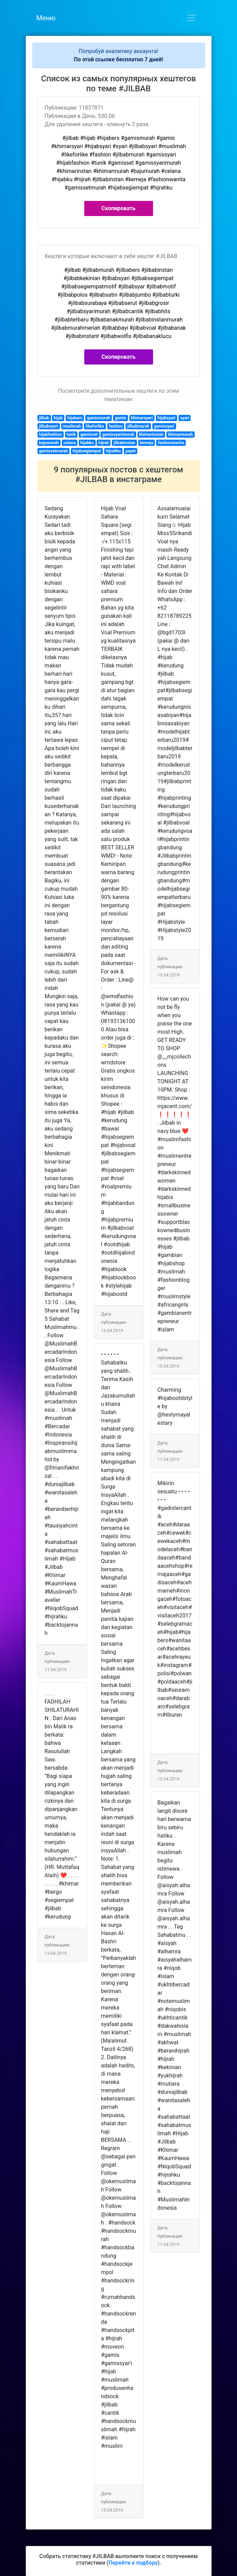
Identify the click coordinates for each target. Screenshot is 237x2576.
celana (69, 442)
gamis (120, 418)
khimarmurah (180, 434)
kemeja (146, 442)
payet (131, 451)
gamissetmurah (53, 451)
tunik (71, 434)
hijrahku (113, 451)
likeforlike (95, 426)
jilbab (44, 418)
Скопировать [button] (118, 208)
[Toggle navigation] (191, 18)
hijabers (74, 418)
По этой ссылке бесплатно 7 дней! (118, 59)
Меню (46, 18)
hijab (58, 418)
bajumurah (48, 442)
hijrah (103, 442)
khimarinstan (151, 434)
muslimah (72, 426)
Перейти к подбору (133, 2562)
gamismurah (98, 418)
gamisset (89, 434)
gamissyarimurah (118, 434)
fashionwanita (171, 442)
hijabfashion (50, 434)
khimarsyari (142, 418)
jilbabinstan (124, 442)
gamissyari (164, 426)
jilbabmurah (138, 426)
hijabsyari (166, 418)
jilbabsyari (48, 426)
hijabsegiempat (87, 451)
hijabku (87, 442)
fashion (115, 426)
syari (184, 418)
